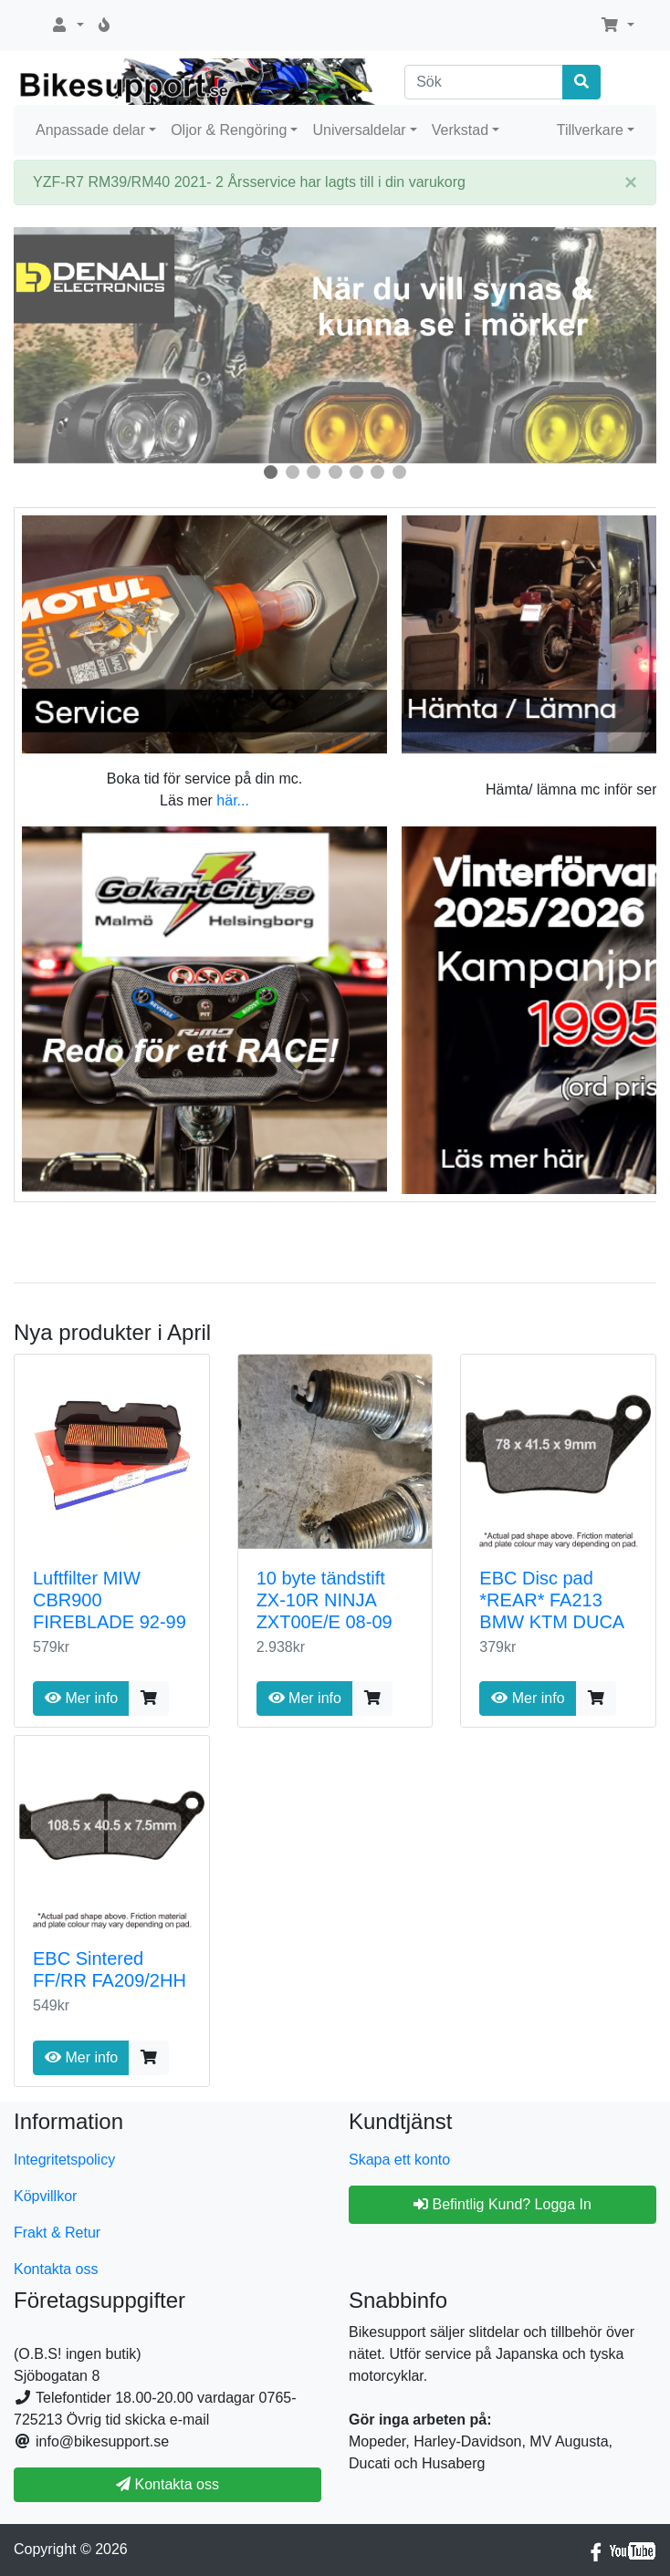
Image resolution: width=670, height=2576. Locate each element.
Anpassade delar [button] (90, 130)
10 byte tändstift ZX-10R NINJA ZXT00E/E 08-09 (324, 1600)
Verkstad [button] (460, 130)
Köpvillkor (45, 2196)
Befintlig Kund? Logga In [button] (502, 2204)
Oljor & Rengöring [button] (229, 130)
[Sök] (483, 82)
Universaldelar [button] (358, 130)
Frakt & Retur (57, 2232)
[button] (67, 25)
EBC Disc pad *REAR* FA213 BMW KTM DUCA (551, 1600)
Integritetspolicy (64, 2159)
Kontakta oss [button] (167, 2484)
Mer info (81, 1698)
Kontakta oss (56, 2269)
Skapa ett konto (399, 2159)
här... (232, 800)
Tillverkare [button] (590, 130)
